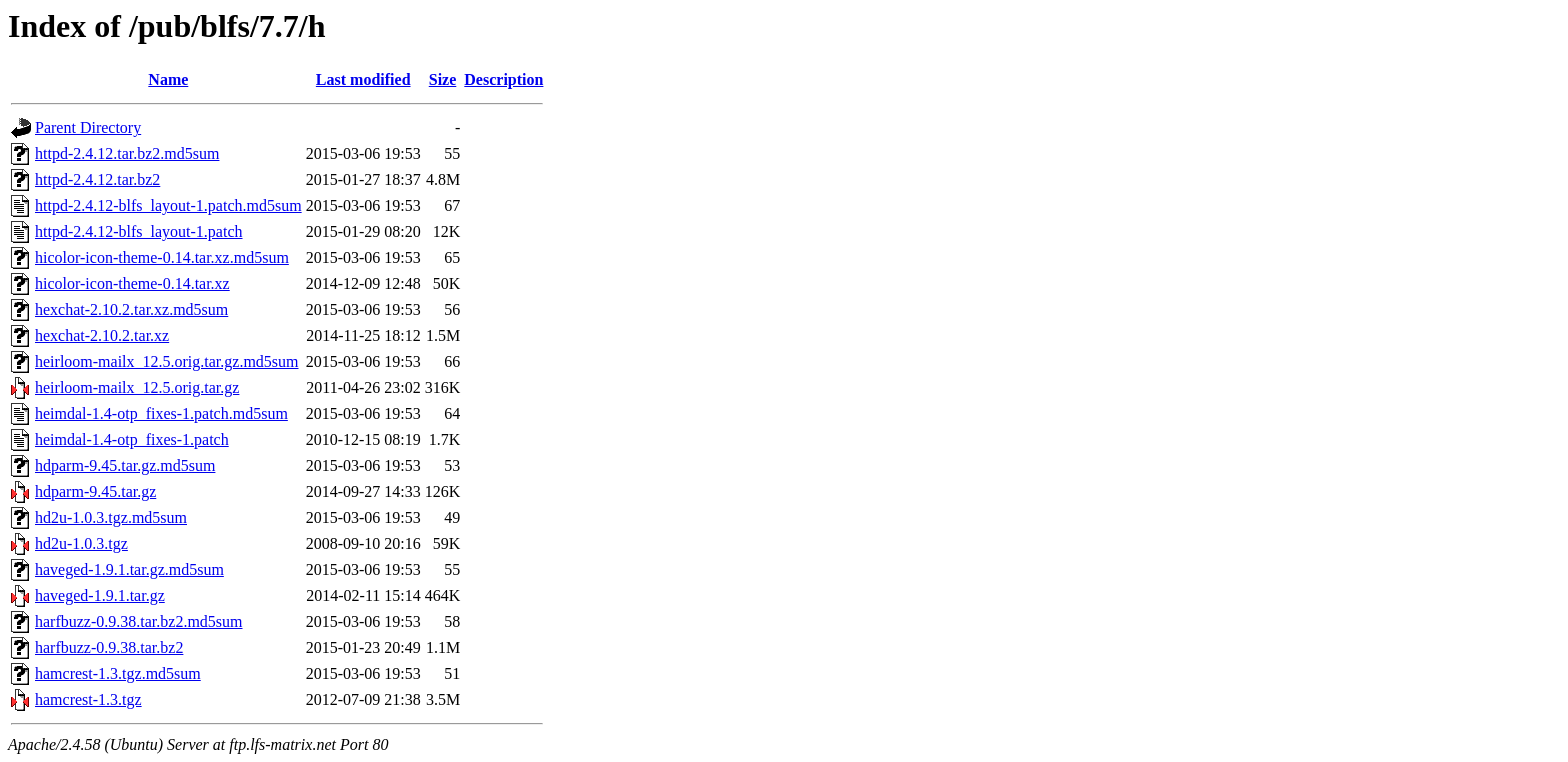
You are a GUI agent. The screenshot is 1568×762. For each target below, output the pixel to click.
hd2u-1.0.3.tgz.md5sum (111, 517)
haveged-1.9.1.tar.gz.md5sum (129, 569)
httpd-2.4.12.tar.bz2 (97, 179)
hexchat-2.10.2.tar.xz (102, 335)
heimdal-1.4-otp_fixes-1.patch (132, 439)
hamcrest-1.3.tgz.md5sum (118, 673)
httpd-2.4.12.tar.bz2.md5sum (127, 153)
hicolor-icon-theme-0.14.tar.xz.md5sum (162, 257)
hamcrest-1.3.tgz (88, 699)
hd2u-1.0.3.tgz (81, 543)
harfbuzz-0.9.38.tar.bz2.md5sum (139, 621)
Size (443, 79)
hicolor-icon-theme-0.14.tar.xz (132, 283)
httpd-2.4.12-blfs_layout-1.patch (139, 231)
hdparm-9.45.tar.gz (95, 491)
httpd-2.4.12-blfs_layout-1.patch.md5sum (168, 205)
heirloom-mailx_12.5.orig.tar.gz (137, 387)
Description (503, 79)
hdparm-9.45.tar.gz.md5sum (125, 465)
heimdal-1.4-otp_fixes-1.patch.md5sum (161, 413)
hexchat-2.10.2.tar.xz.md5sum (131, 309)
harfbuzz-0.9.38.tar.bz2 (109, 647)
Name (168, 79)
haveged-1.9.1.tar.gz (100, 595)
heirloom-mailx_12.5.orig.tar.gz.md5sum (167, 361)
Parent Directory (88, 127)
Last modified (363, 79)
